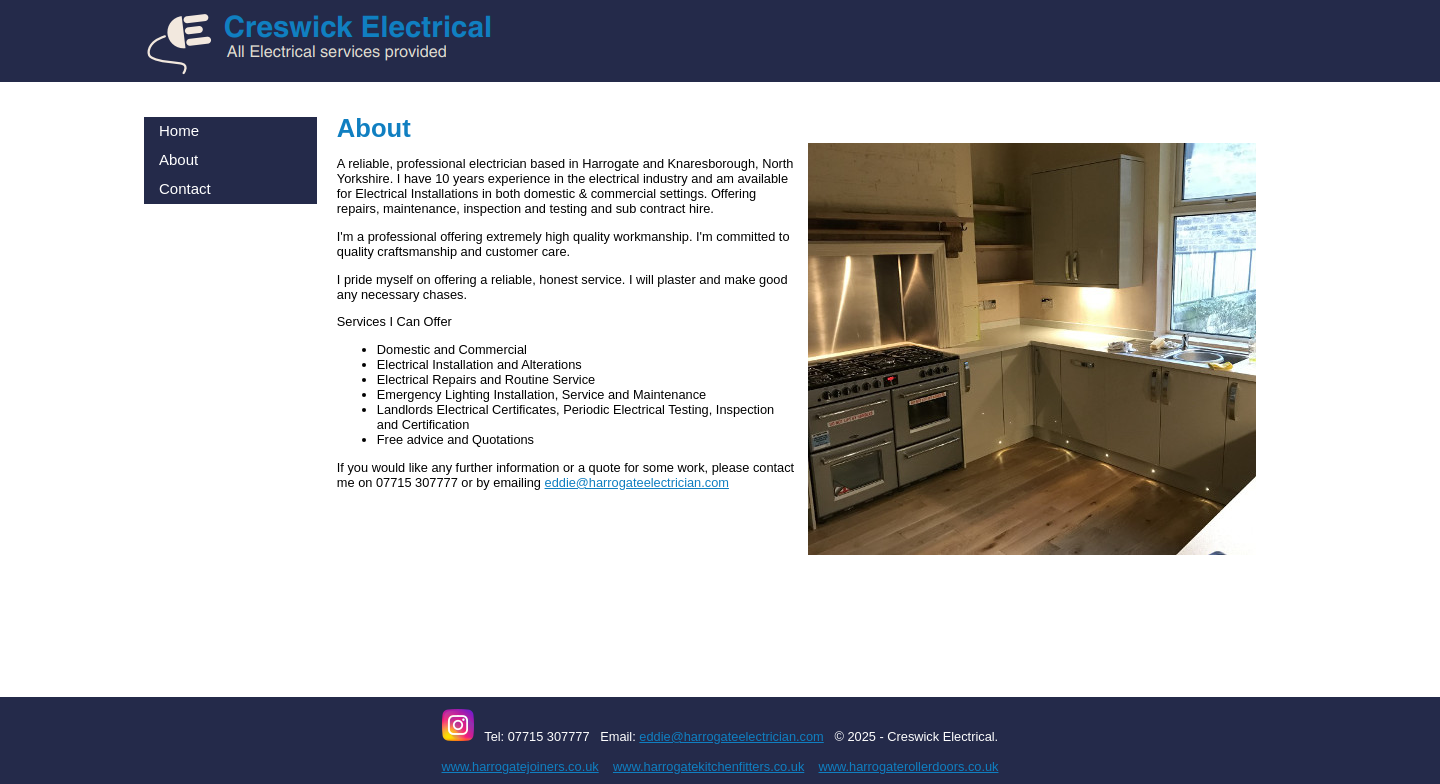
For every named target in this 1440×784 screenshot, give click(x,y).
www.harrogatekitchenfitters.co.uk (708, 766)
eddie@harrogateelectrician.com (637, 482)
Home (179, 130)
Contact (185, 188)
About (178, 159)
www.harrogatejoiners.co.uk (520, 766)
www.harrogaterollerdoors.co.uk (909, 766)
